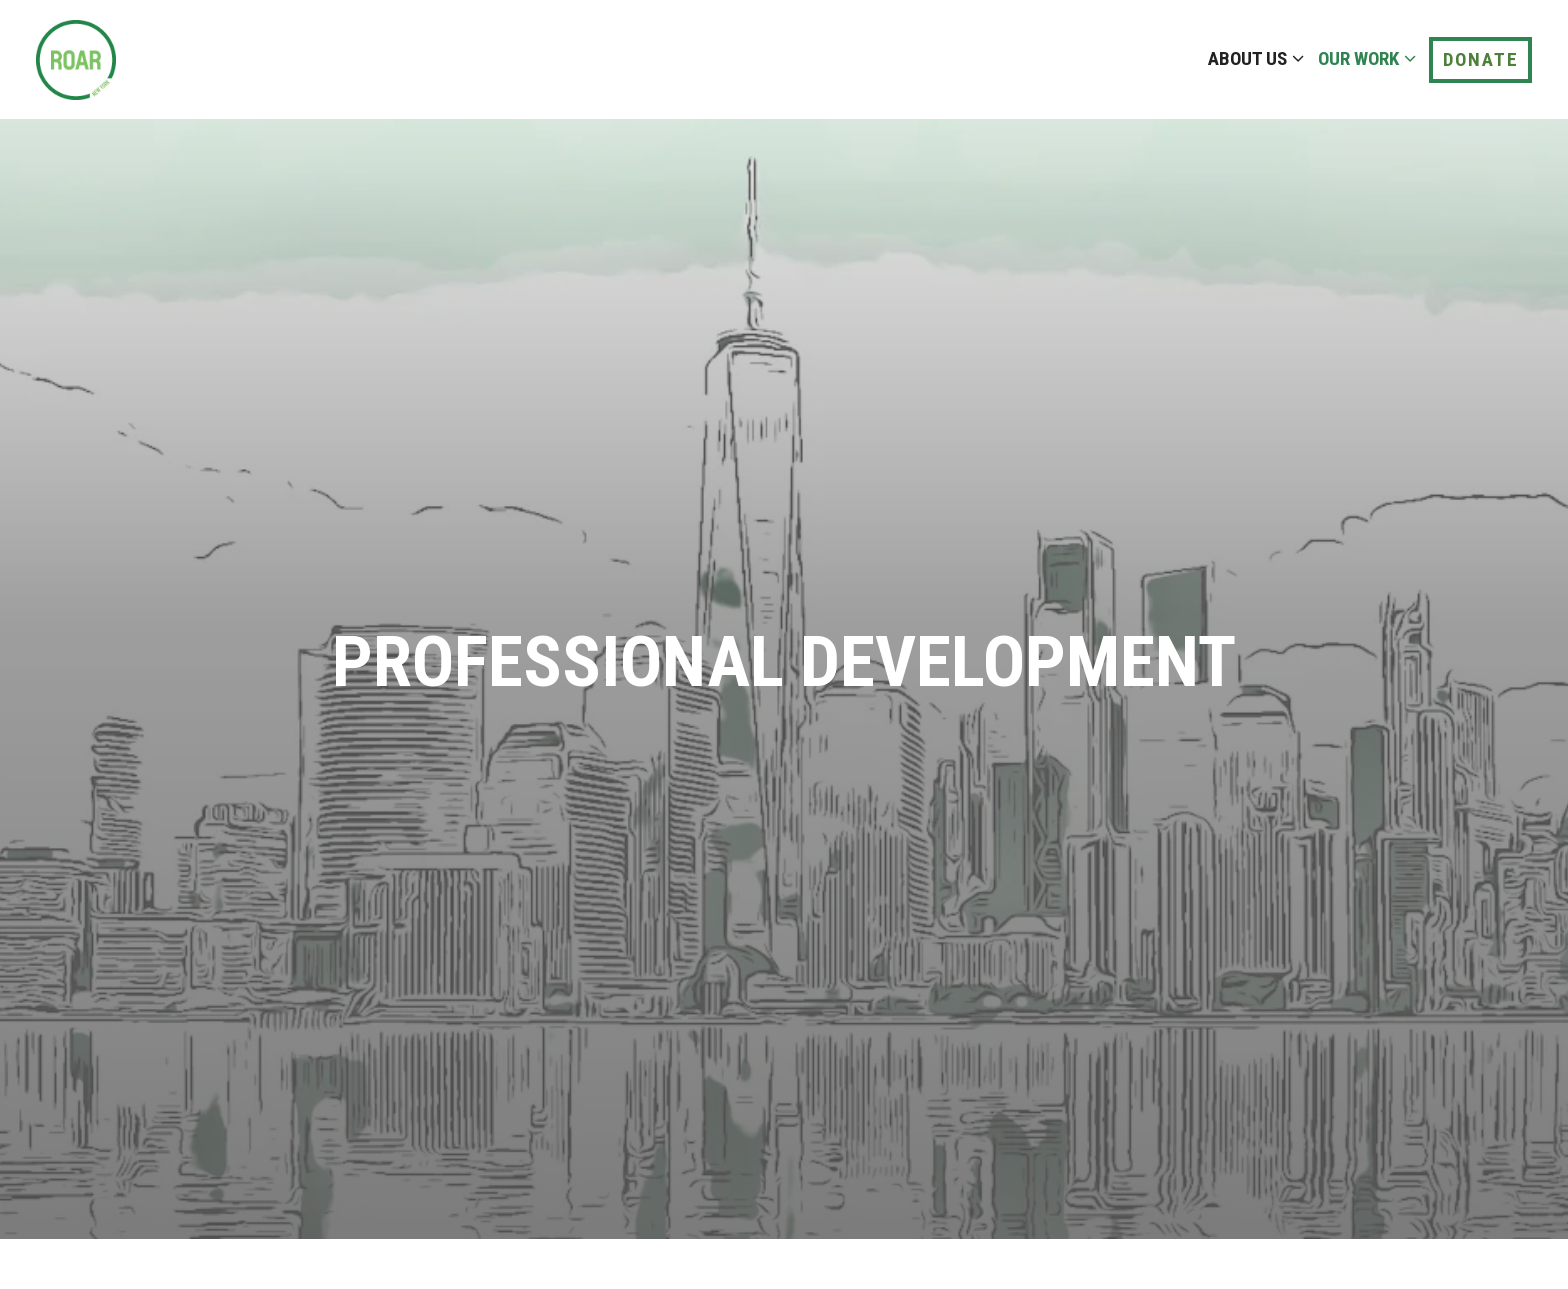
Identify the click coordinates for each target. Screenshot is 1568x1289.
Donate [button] (1481, 59)
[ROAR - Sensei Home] (131, 59)
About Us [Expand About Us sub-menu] (1252, 57)
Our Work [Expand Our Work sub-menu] (1363, 57)
